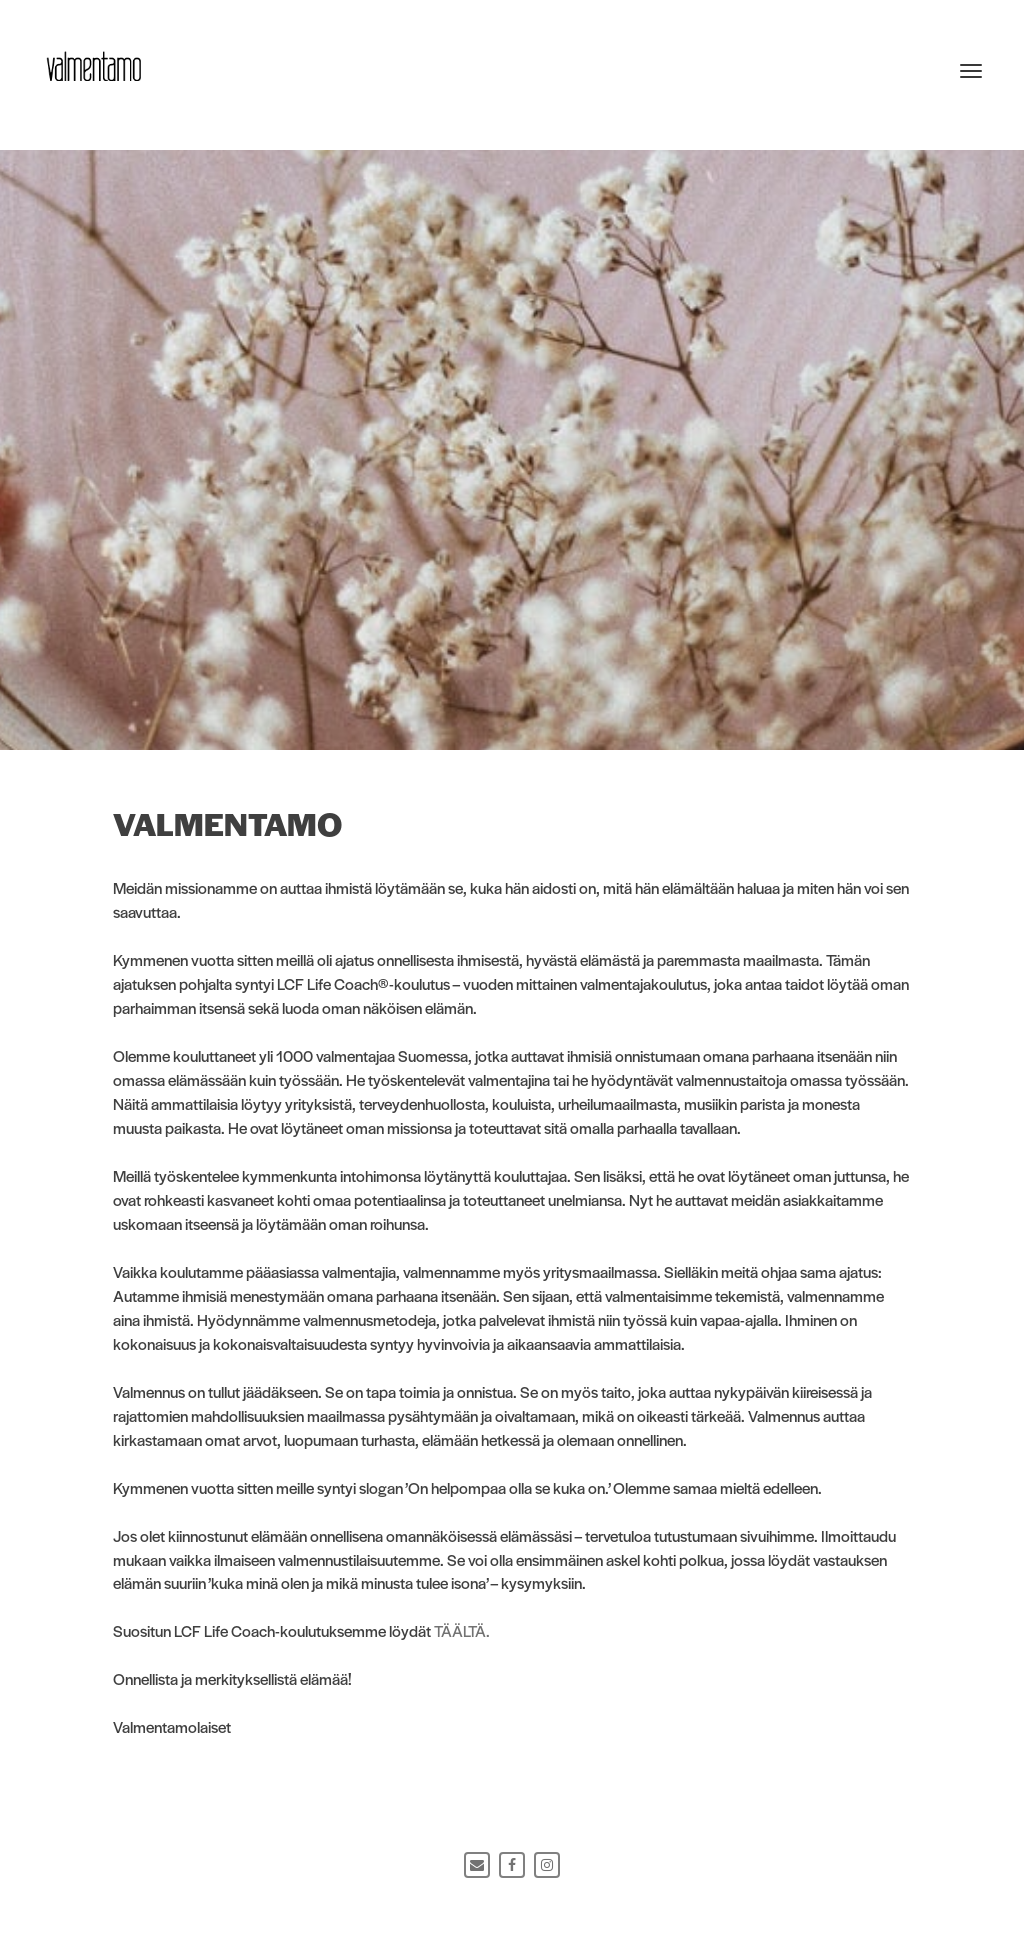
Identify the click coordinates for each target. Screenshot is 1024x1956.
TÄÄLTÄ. (462, 1630)
